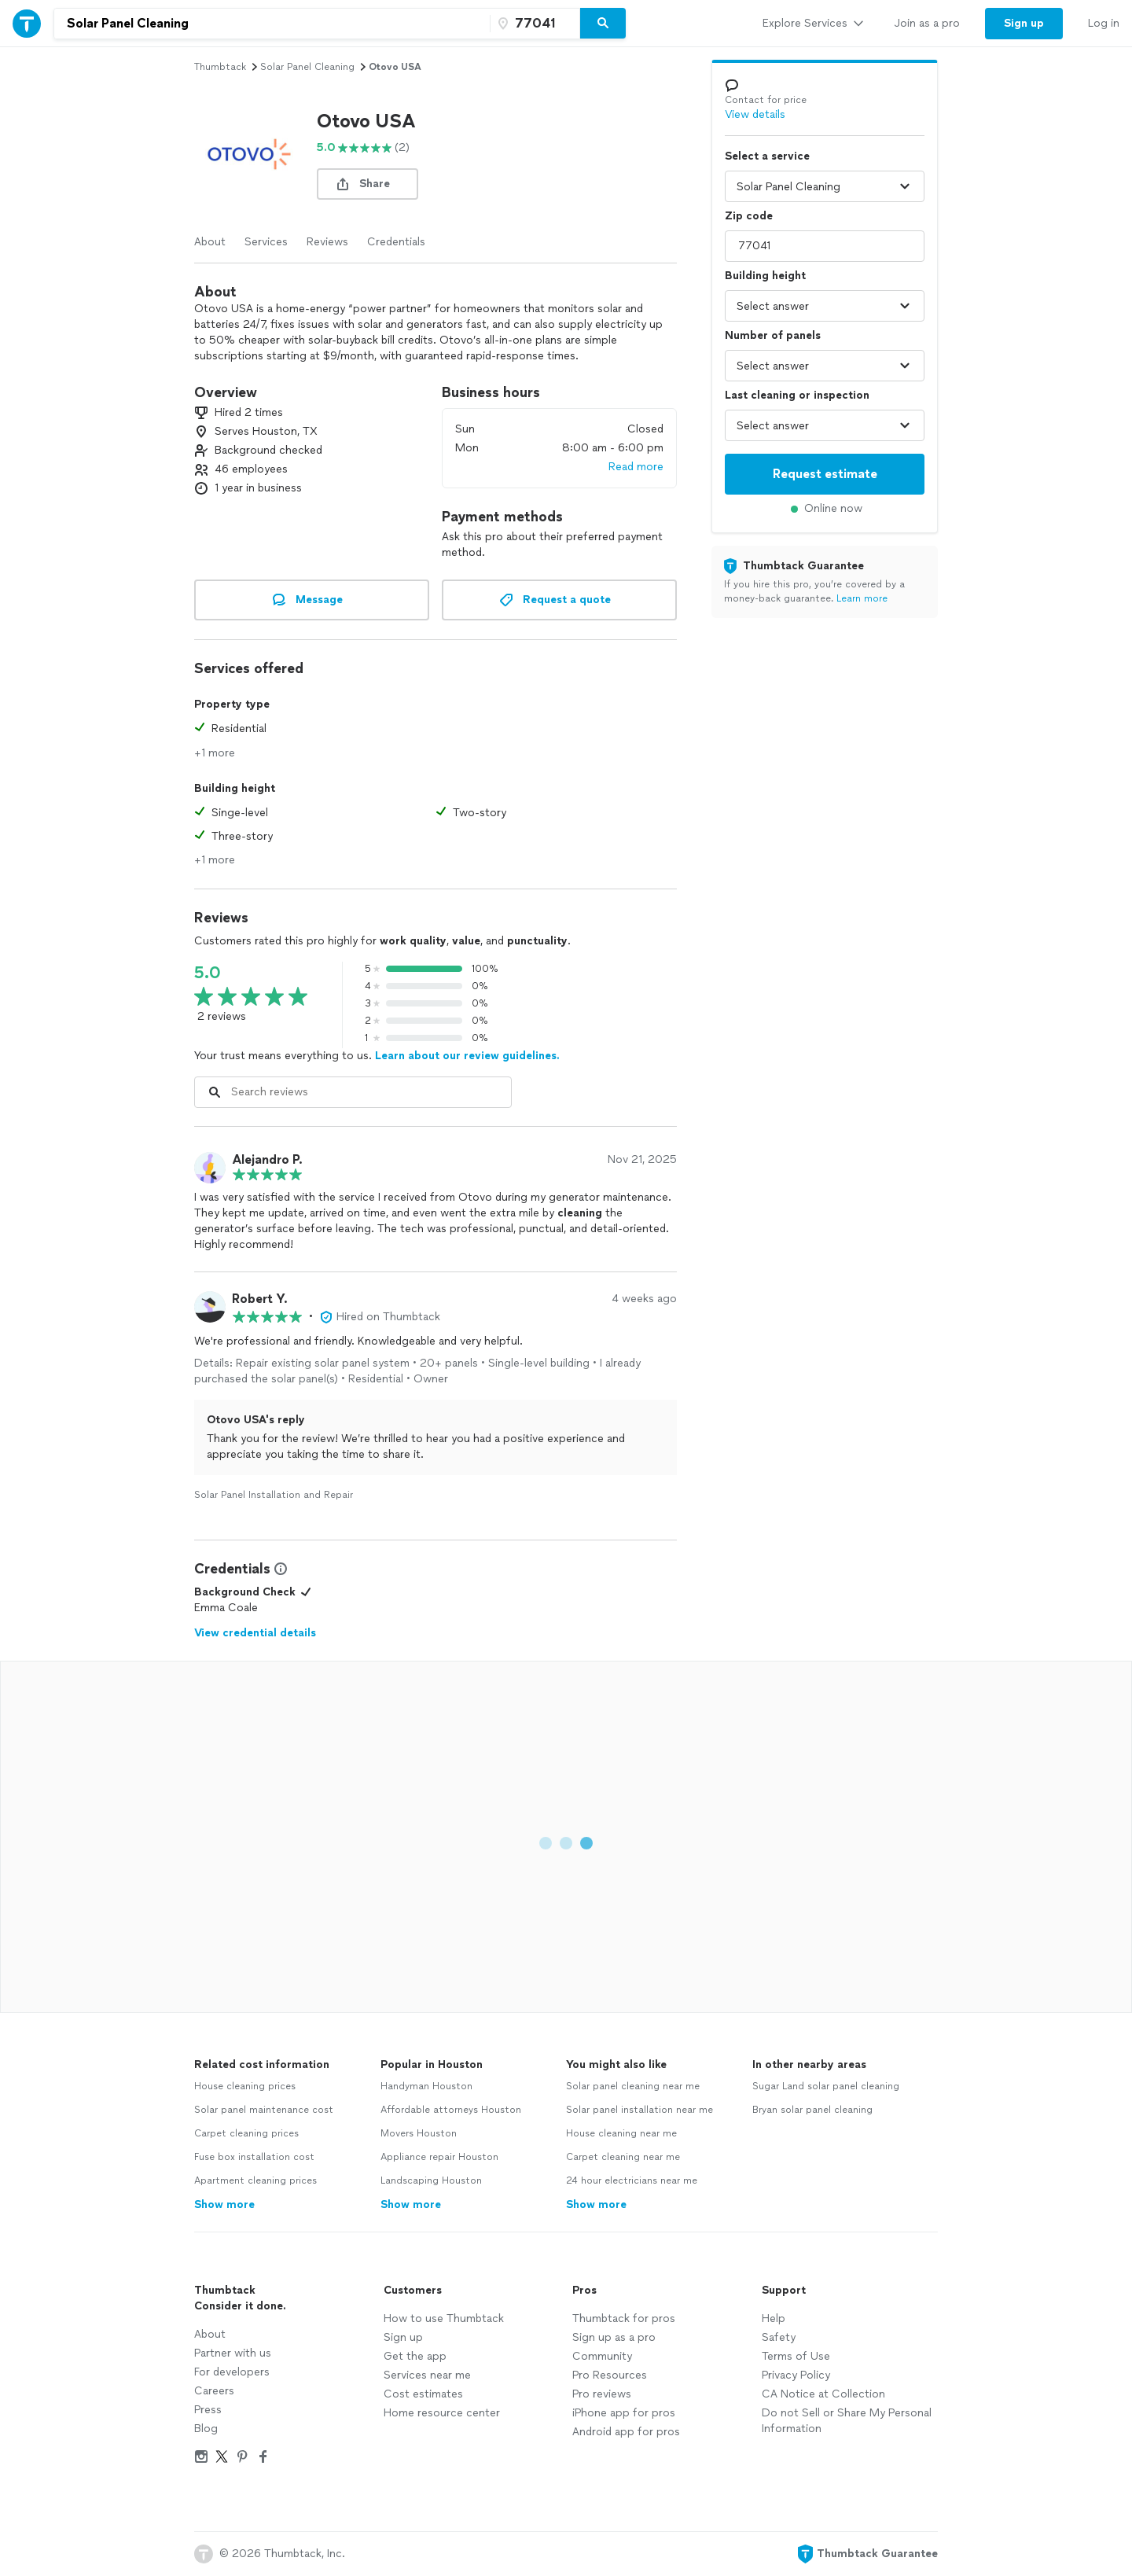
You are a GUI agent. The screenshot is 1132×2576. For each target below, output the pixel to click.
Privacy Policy (796, 2375)
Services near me (427, 2375)
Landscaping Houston (431, 2180)
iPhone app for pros (623, 2413)
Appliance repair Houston (439, 2156)
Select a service (767, 156)
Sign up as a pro (614, 2337)
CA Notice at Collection (823, 2394)
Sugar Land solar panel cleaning (825, 2086)
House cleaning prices (245, 2086)
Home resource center (442, 2413)
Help (773, 2318)
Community (602, 2356)
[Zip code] (533, 24)
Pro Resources (609, 2375)
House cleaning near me (621, 2133)
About (210, 241)
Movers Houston (418, 2133)
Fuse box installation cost (254, 2156)
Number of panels (773, 335)
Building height (765, 275)
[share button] (367, 184)
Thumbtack (220, 66)
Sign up (403, 2337)
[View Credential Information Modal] (279, 1569)
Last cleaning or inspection (797, 395)
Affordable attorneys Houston (450, 2109)
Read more (635, 466)
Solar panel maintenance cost (263, 2109)
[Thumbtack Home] (26, 23)
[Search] (603, 23)
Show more (224, 2204)
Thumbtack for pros (623, 2318)
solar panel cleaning (307, 66)
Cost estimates (423, 2394)
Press (208, 2409)
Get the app (415, 2356)
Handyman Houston (426, 2086)
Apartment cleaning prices (255, 2180)
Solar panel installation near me (639, 2109)
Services (266, 241)
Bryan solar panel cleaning (812, 2109)
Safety (779, 2337)
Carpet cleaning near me (623, 2156)
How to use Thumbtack (444, 2318)
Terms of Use (796, 2356)
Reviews (327, 241)
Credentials (396, 241)
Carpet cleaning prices (246, 2133)
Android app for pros (626, 2431)
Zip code (749, 216)
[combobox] (272, 24)
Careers (214, 2391)
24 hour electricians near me (631, 2180)
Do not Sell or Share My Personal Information (847, 2420)
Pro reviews (601, 2394)
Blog (206, 2428)
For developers (232, 2372)
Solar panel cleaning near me (633, 2086)
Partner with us (232, 2353)
